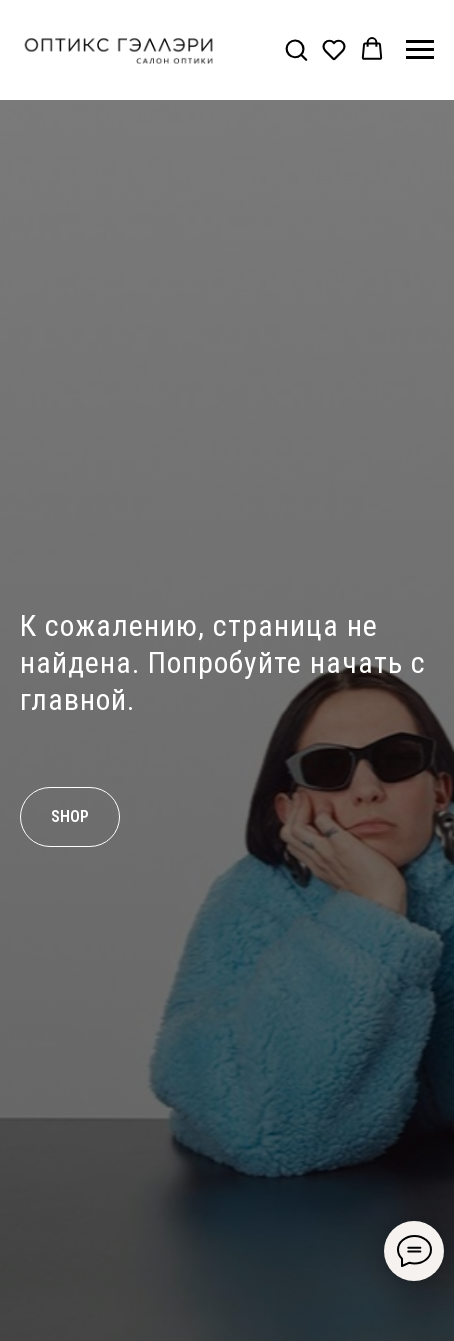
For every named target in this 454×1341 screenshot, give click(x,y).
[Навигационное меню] (420, 50)
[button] (296, 49)
